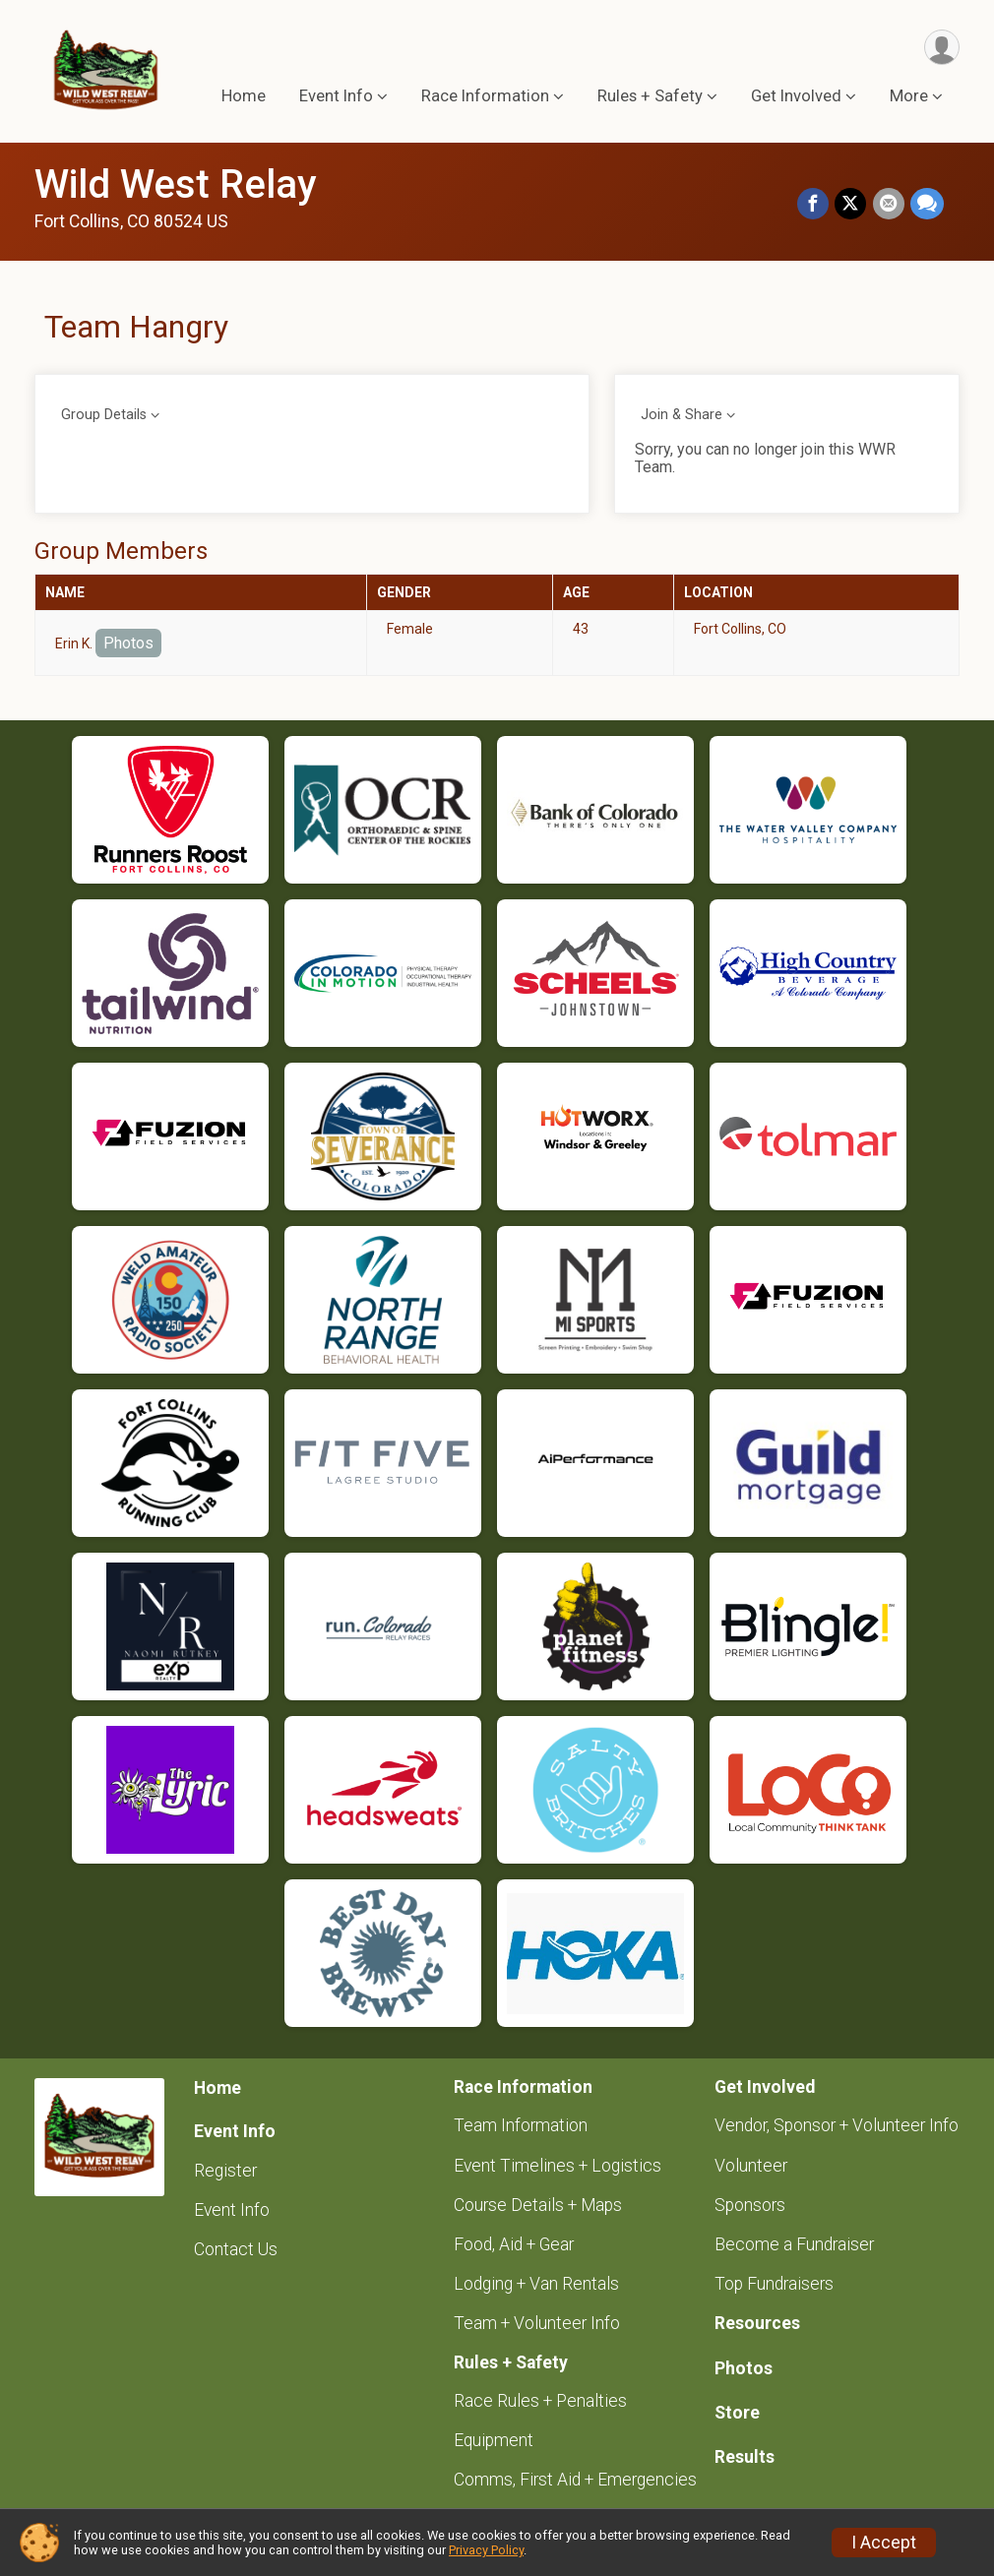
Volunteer (750, 2166)
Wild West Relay (175, 184)
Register (225, 2170)
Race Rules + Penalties (540, 2401)
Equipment (493, 2440)
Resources (757, 2323)
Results (744, 2457)
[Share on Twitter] (851, 204)
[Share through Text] (927, 204)
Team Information (521, 2125)
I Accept (883, 2542)
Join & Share (681, 414)
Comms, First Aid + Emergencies (575, 2479)
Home (243, 97)
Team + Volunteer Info (537, 2323)
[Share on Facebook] (814, 204)
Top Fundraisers (774, 2284)
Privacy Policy (486, 2550)
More (909, 97)
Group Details (104, 414)
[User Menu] (941, 48)
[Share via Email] (888, 204)
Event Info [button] (336, 97)
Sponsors (749, 2205)
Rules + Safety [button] (650, 97)
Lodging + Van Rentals (536, 2284)
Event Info (232, 2210)
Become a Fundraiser (794, 2244)
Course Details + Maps (538, 2205)
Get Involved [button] (796, 97)
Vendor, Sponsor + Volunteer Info (836, 2125)
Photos (128, 643)
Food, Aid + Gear (514, 2244)
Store (737, 2413)
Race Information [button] (485, 97)
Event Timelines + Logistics (557, 2166)
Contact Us (236, 2249)
